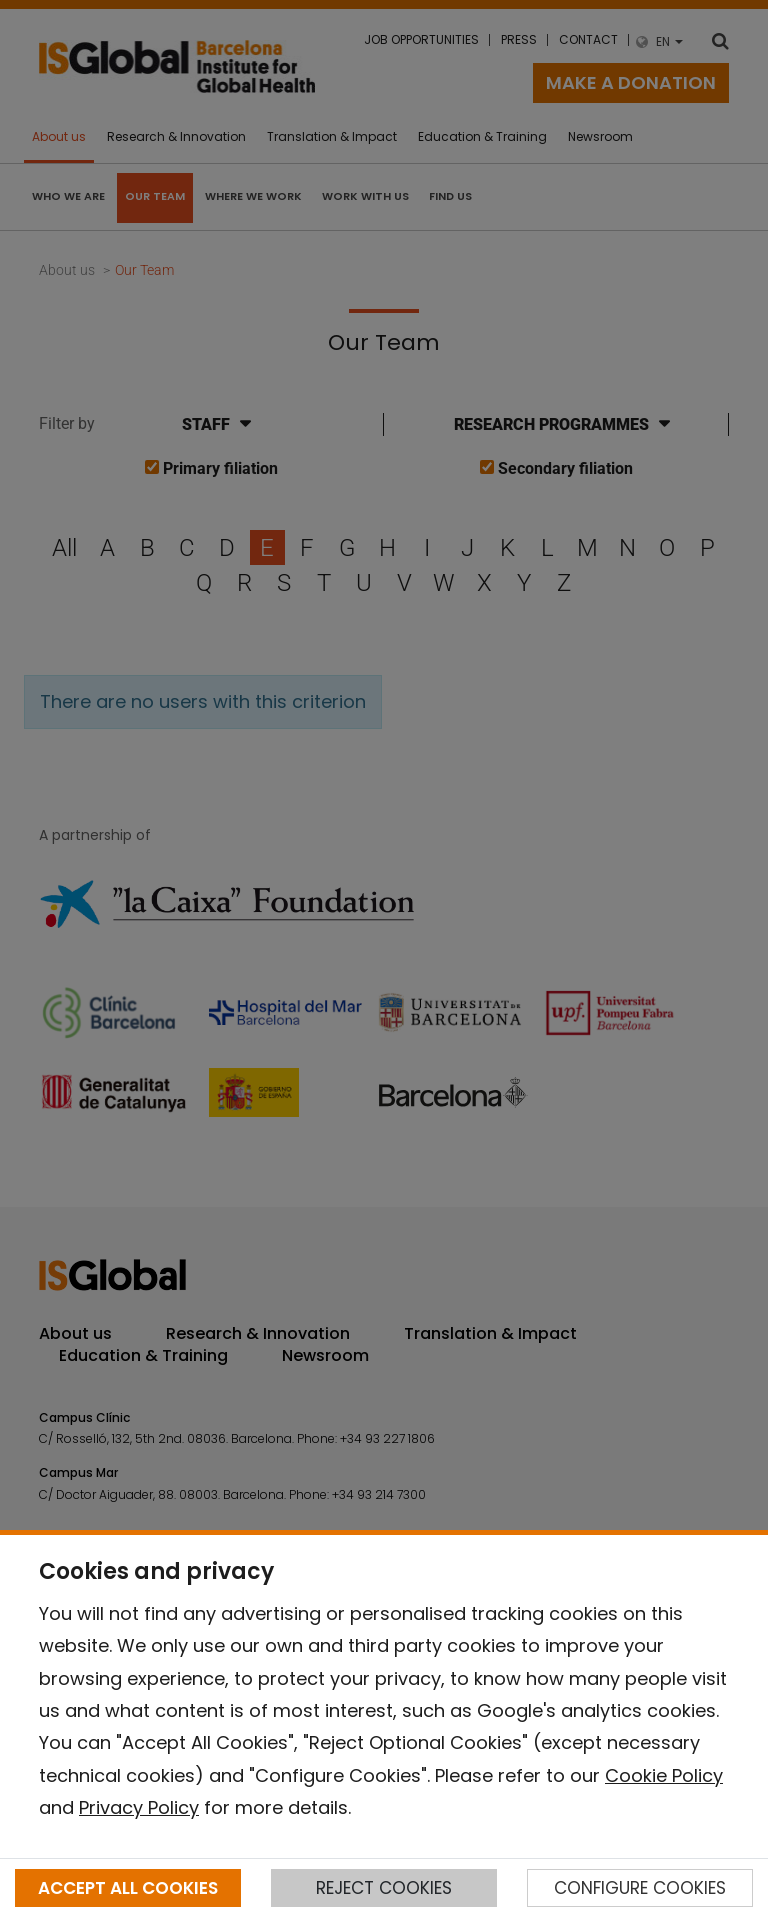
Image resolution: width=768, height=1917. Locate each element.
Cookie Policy (664, 1775)
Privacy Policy (139, 1807)
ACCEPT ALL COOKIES (128, 1888)
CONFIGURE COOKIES (640, 1888)
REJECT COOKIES (384, 1888)
